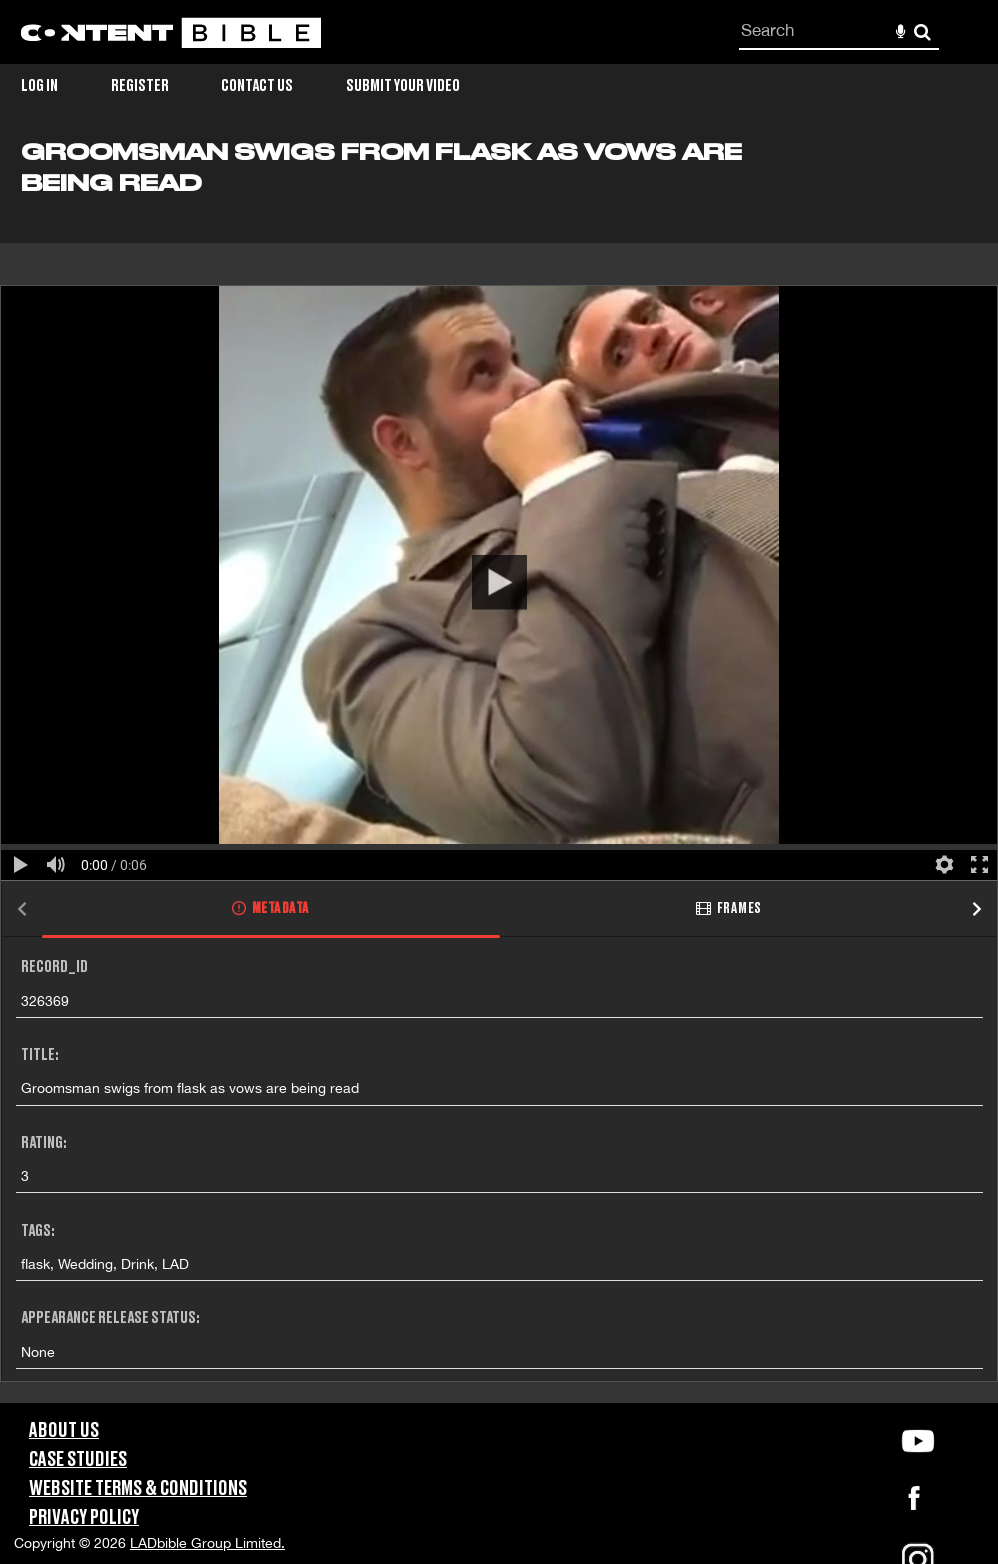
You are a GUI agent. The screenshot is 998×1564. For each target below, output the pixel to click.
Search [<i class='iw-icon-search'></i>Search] (922, 31)
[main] (499, 771)
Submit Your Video (403, 86)
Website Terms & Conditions (138, 1489)
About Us (64, 1431)
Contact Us (257, 86)
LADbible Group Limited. (207, 1543)
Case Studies (78, 1460)
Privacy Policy (84, 1518)
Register (140, 86)
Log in (39, 86)
